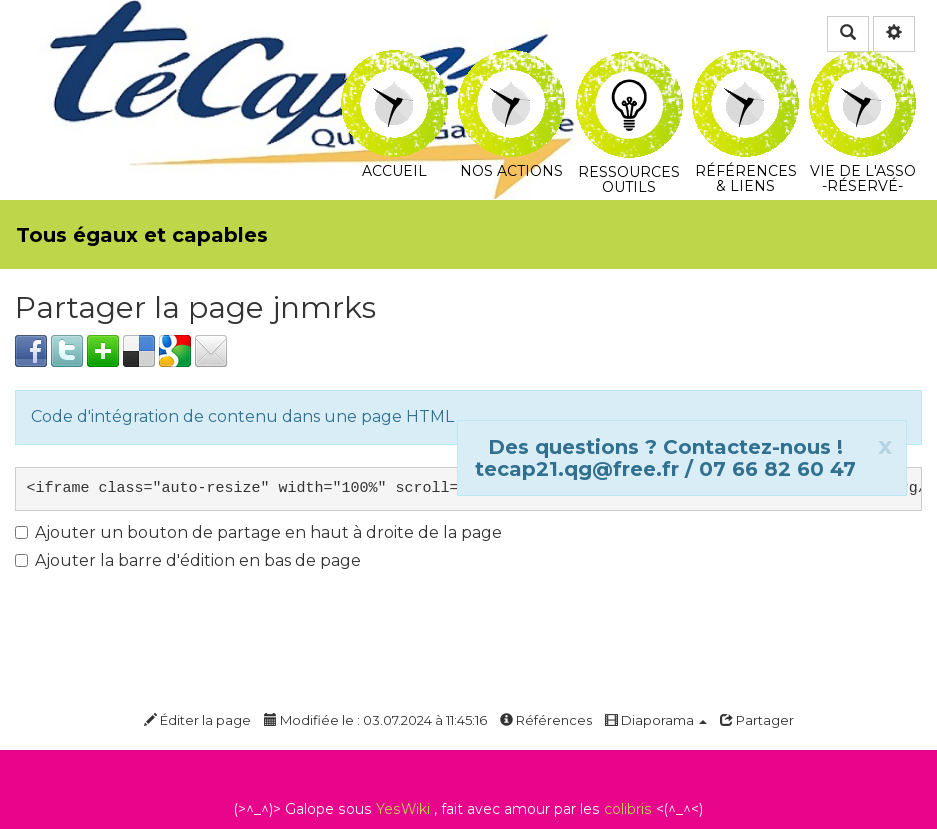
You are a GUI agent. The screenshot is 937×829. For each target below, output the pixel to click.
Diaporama (656, 720)
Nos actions (511, 63)
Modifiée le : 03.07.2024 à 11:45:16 (375, 720)
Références (546, 720)
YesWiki (403, 809)
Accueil (394, 63)
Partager (757, 720)
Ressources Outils (629, 74)
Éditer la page (197, 720)
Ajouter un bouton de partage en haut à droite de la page (258, 532)
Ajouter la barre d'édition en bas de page (188, 560)
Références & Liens (745, 63)
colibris (628, 809)
